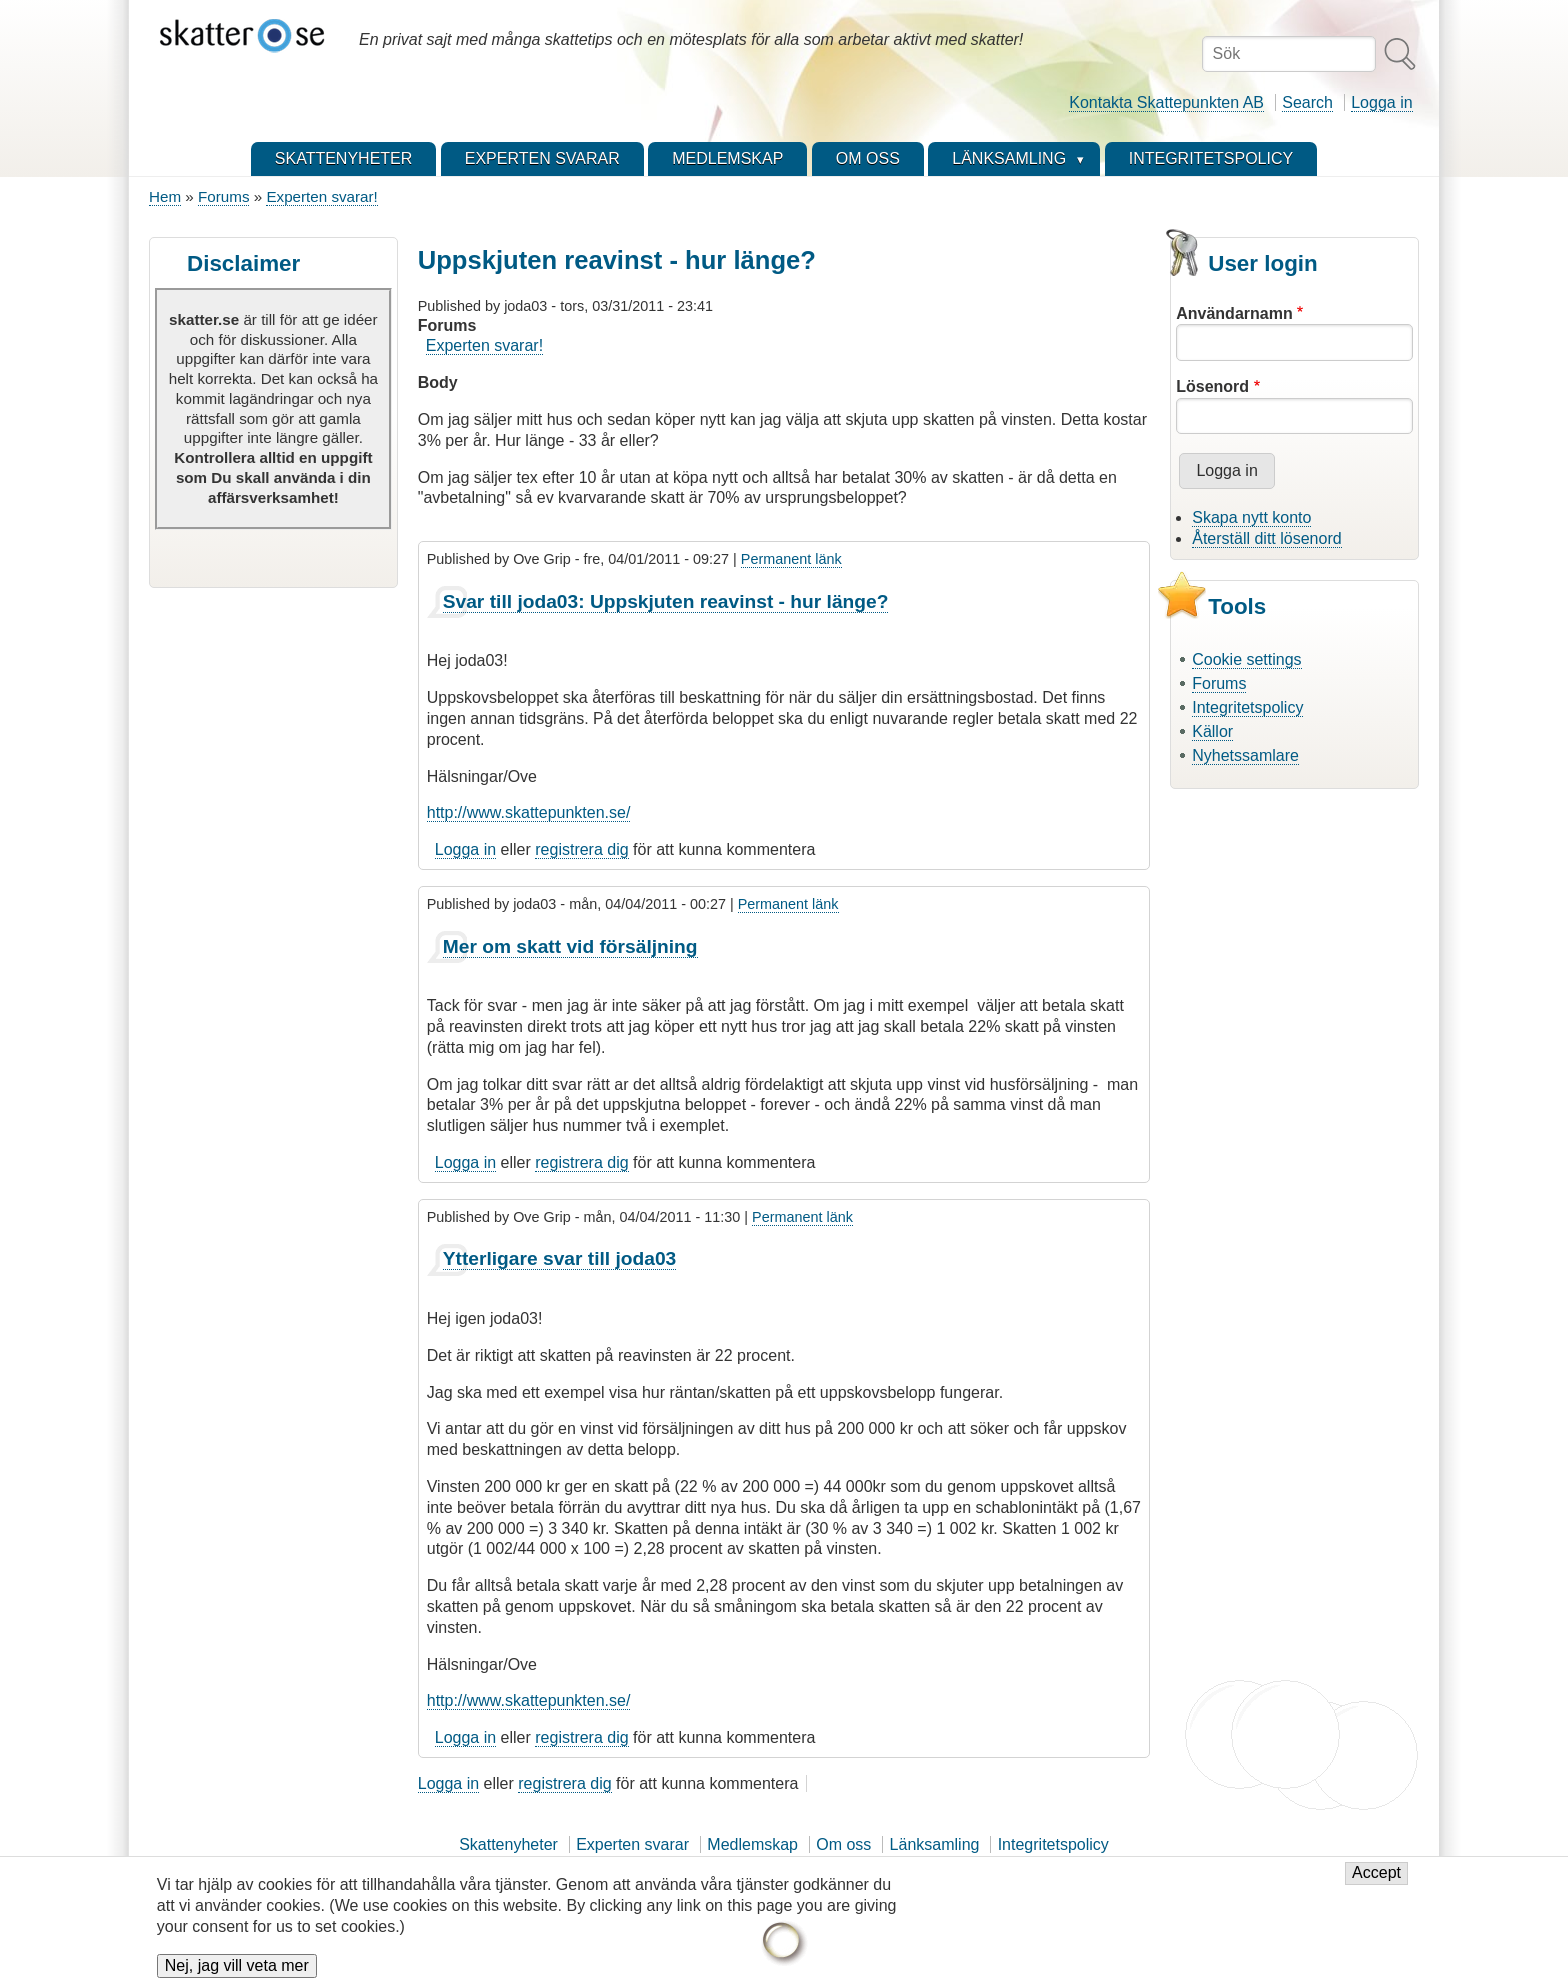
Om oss (843, 1844)
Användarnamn (1234, 313)
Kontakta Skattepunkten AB (1166, 102)
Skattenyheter (508, 1844)
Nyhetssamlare (1245, 755)
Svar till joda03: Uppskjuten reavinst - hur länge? (666, 601)
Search (1307, 102)
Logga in (1381, 102)
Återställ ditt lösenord (1266, 538)
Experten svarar (632, 1844)
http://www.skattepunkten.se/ (529, 812)
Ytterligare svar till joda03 (560, 1258)
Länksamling (935, 1844)
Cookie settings (1246, 659)
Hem (165, 196)
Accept (1376, 1884)
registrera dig (581, 849)
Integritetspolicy (1247, 707)
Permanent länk (791, 559)
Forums (223, 196)
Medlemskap (752, 1844)
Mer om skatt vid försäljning (570, 946)
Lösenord (1212, 386)
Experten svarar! (321, 196)
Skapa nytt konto (1251, 517)
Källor (1212, 731)
